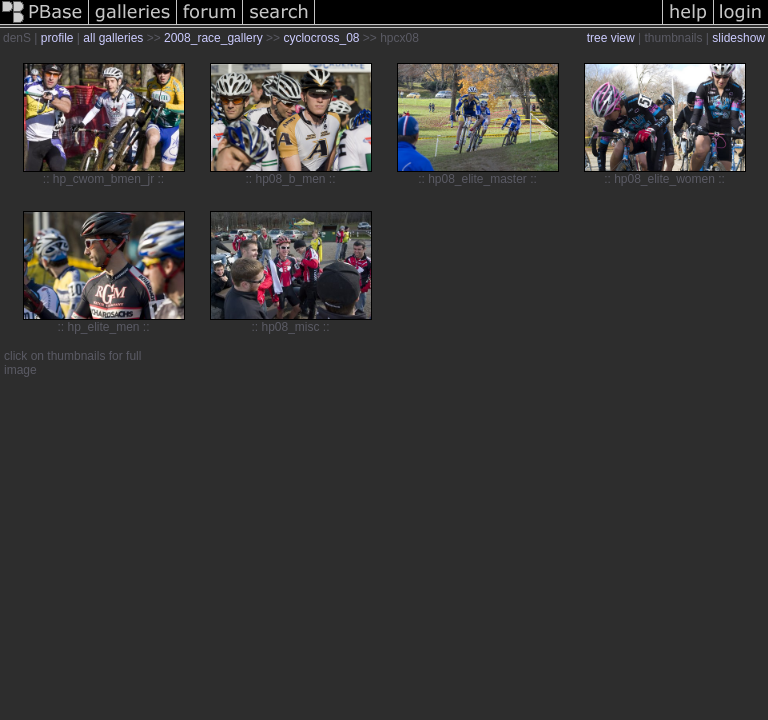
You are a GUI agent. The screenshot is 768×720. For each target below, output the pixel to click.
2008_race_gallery (213, 38)
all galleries (113, 38)
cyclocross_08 (321, 38)
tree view (611, 38)
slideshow (738, 38)
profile (57, 38)
